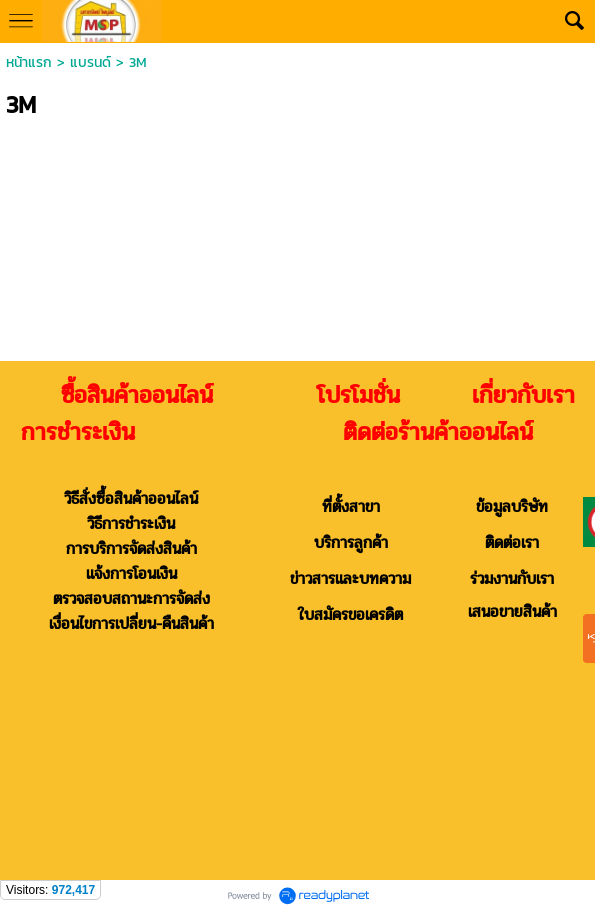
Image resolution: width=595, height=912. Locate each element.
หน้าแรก (29, 62)
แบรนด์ (90, 62)
